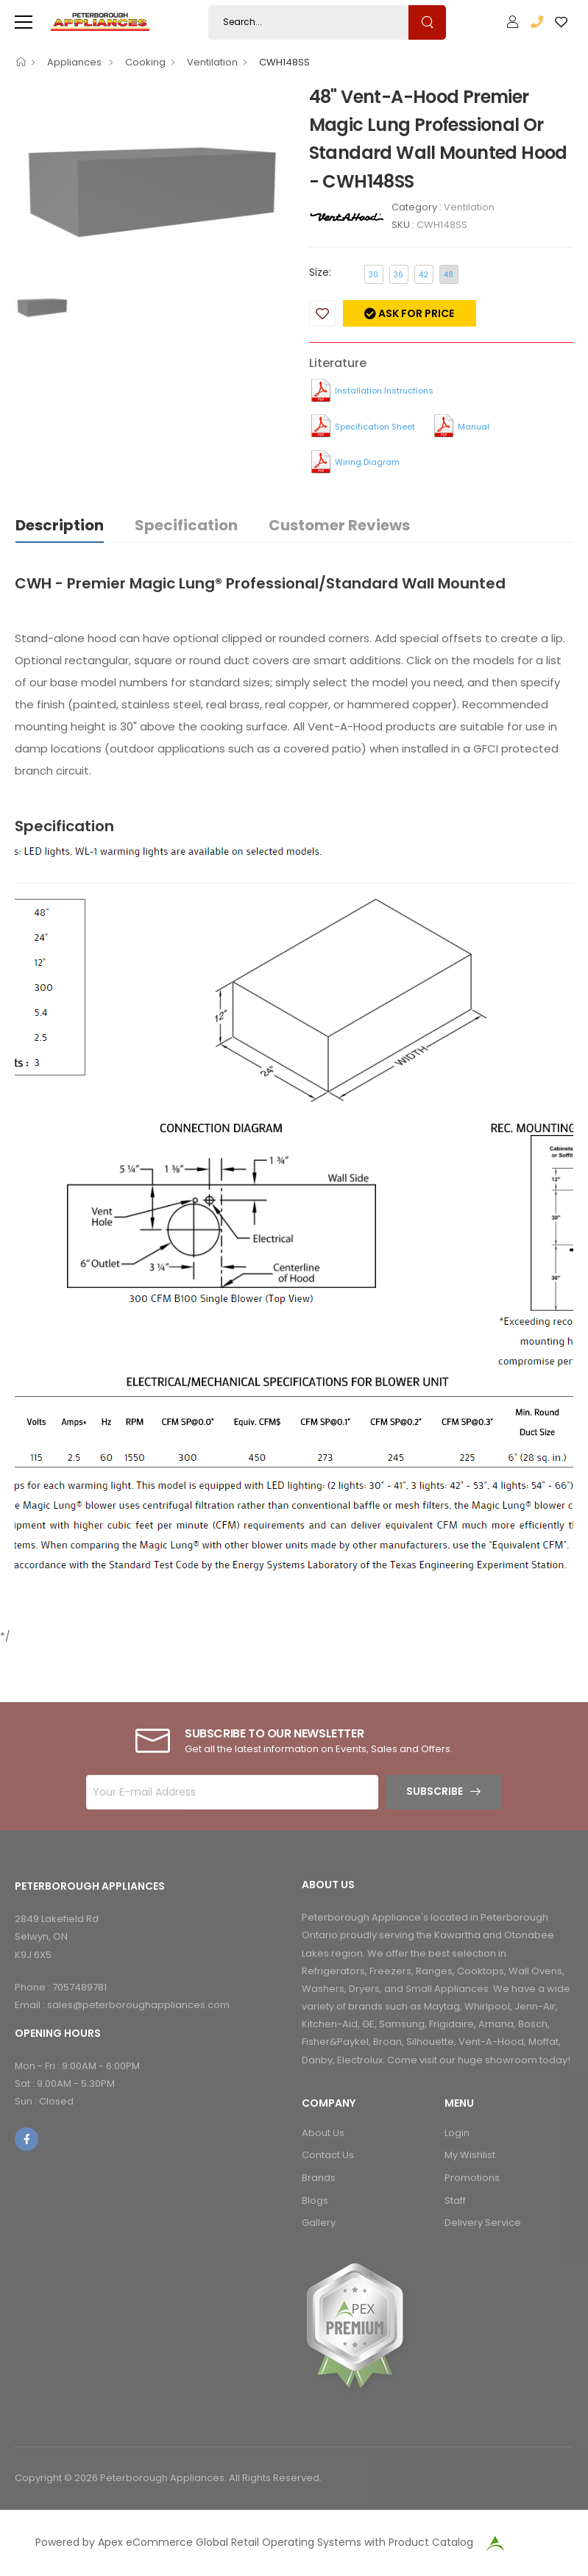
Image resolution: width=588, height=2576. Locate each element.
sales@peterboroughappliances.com (138, 2005)
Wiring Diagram (367, 462)
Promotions (472, 2178)
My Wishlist (469, 2155)
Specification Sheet (375, 427)
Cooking (145, 62)
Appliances (75, 62)
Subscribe (434, 1791)
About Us (323, 2133)
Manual (473, 427)
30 (373, 274)
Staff (455, 2200)
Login (457, 2133)
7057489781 (79, 1987)
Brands (319, 2178)
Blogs (315, 2200)
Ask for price (415, 313)
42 (423, 274)
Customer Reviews (339, 525)
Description (59, 525)
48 (448, 274)
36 (398, 274)
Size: (320, 272)
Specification (186, 525)
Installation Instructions (384, 390)
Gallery (319, 2223)
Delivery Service (482, 2223)
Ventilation (212, 62)
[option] (151, 184)
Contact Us (328, 2155)
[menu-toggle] (23, 22)
